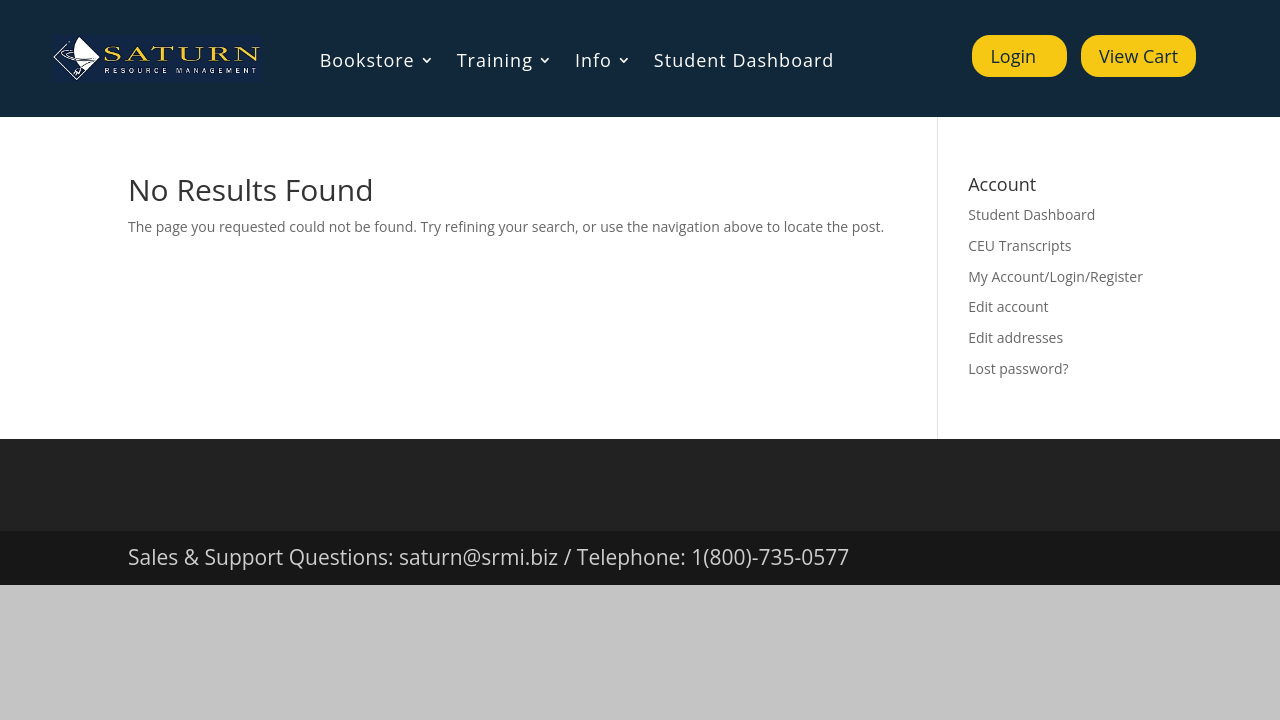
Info (593, 62)
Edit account (1008, 306)
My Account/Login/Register (1055, 276)
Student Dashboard (744, 62)
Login (1013, 56)
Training (495, 62)
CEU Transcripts (1019, 245)
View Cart (1138, 56)
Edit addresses (1015, 337)
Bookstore (367, 62)
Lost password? (1018, 368)
